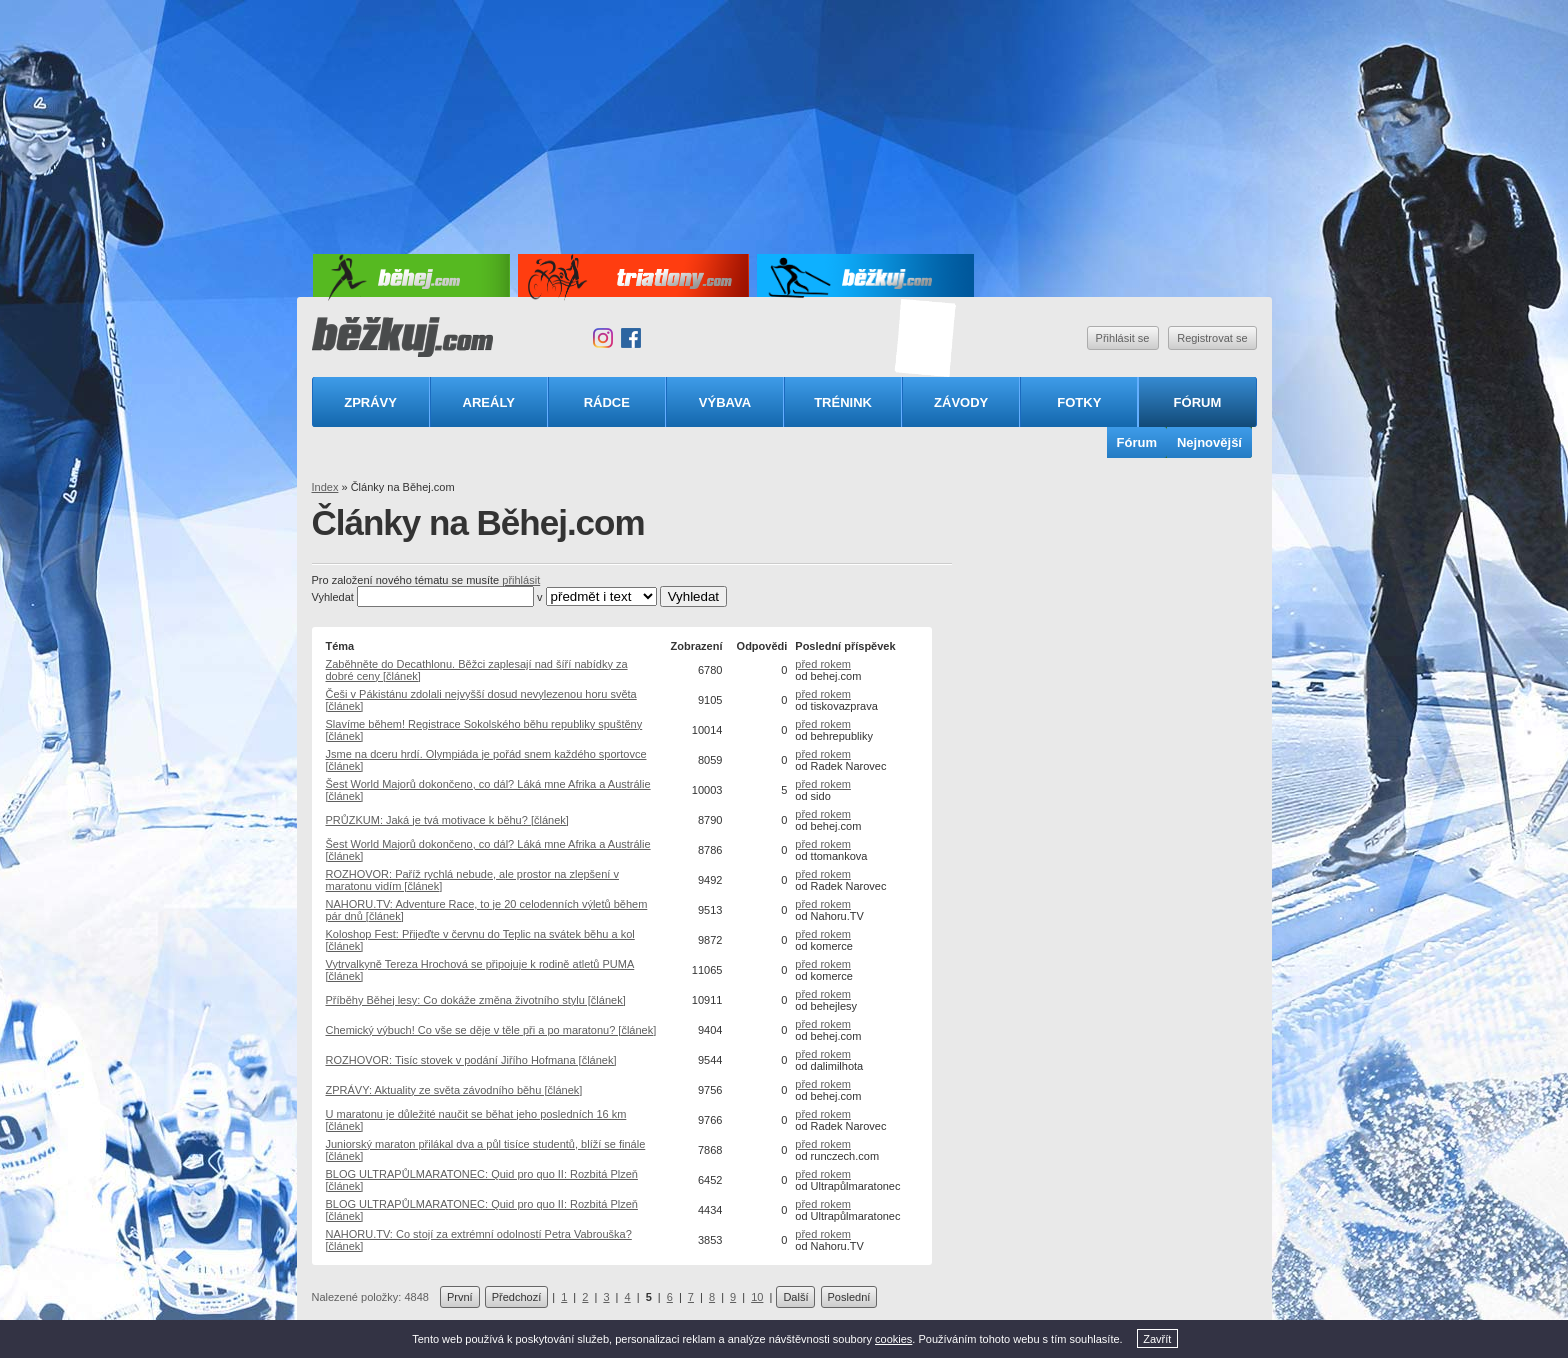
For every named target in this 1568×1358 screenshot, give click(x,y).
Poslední (849, 1297)
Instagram (603, 338)
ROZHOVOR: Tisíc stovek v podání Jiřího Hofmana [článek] (471, 1060)
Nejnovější (1209, 442)
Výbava (725, 402)
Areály (489, 402)
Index (325, 487)
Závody (961, 402)
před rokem (823, 664)
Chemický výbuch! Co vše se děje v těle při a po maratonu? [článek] (491, 1030)
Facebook (631, 338)
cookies (893, 1339)
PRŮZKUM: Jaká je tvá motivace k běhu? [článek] (447, 820)
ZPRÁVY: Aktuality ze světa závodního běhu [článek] (454, 1090)
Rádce (607, 402)
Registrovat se (1212, 338)
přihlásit (521, 580)
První (460, 1297)
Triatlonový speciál (926, 338)
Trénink (843, 402)
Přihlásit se (1123, 338)
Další (795, 1297)
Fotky (1079, 402)
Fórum (1198, 402)
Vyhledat (333, 597)
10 (757, 1297)
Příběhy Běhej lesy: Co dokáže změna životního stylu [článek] (476, 1000)
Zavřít (1157, 1339)
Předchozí (517, 1297)
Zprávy (370, 402)
